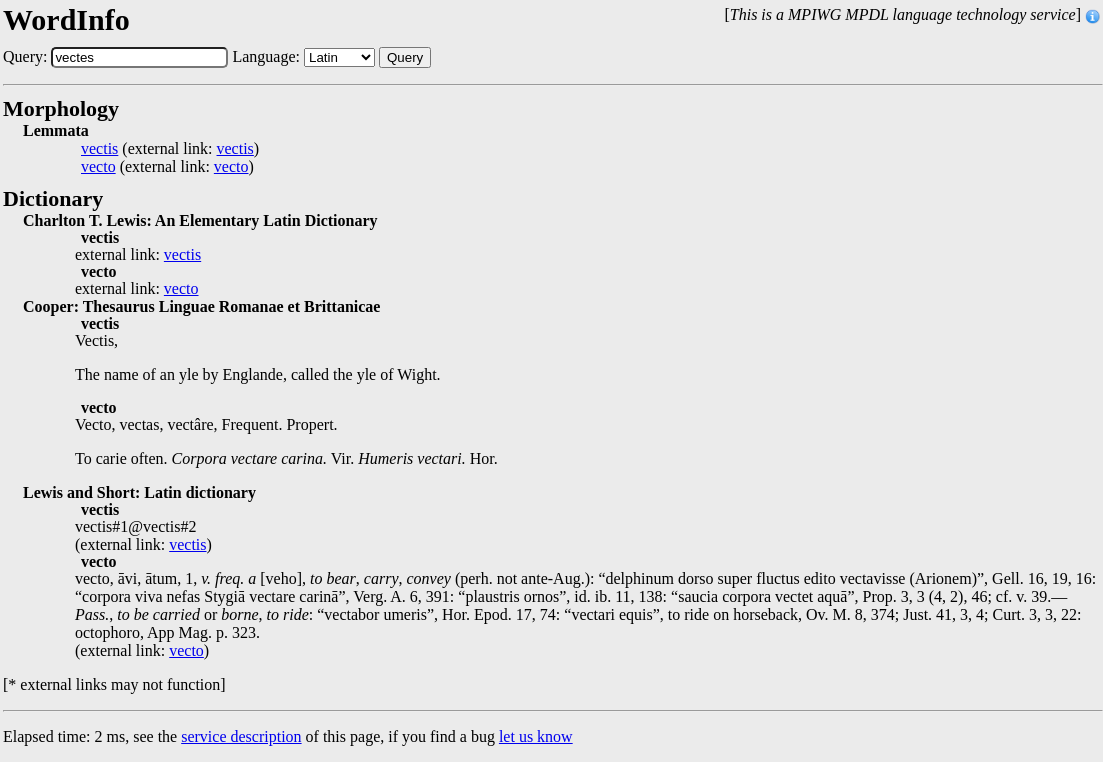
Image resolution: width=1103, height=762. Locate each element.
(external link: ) (170, 149)
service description (241, 736)
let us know (536, 736)
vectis (99, 149)
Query (405, 57)
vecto (98, 167)
